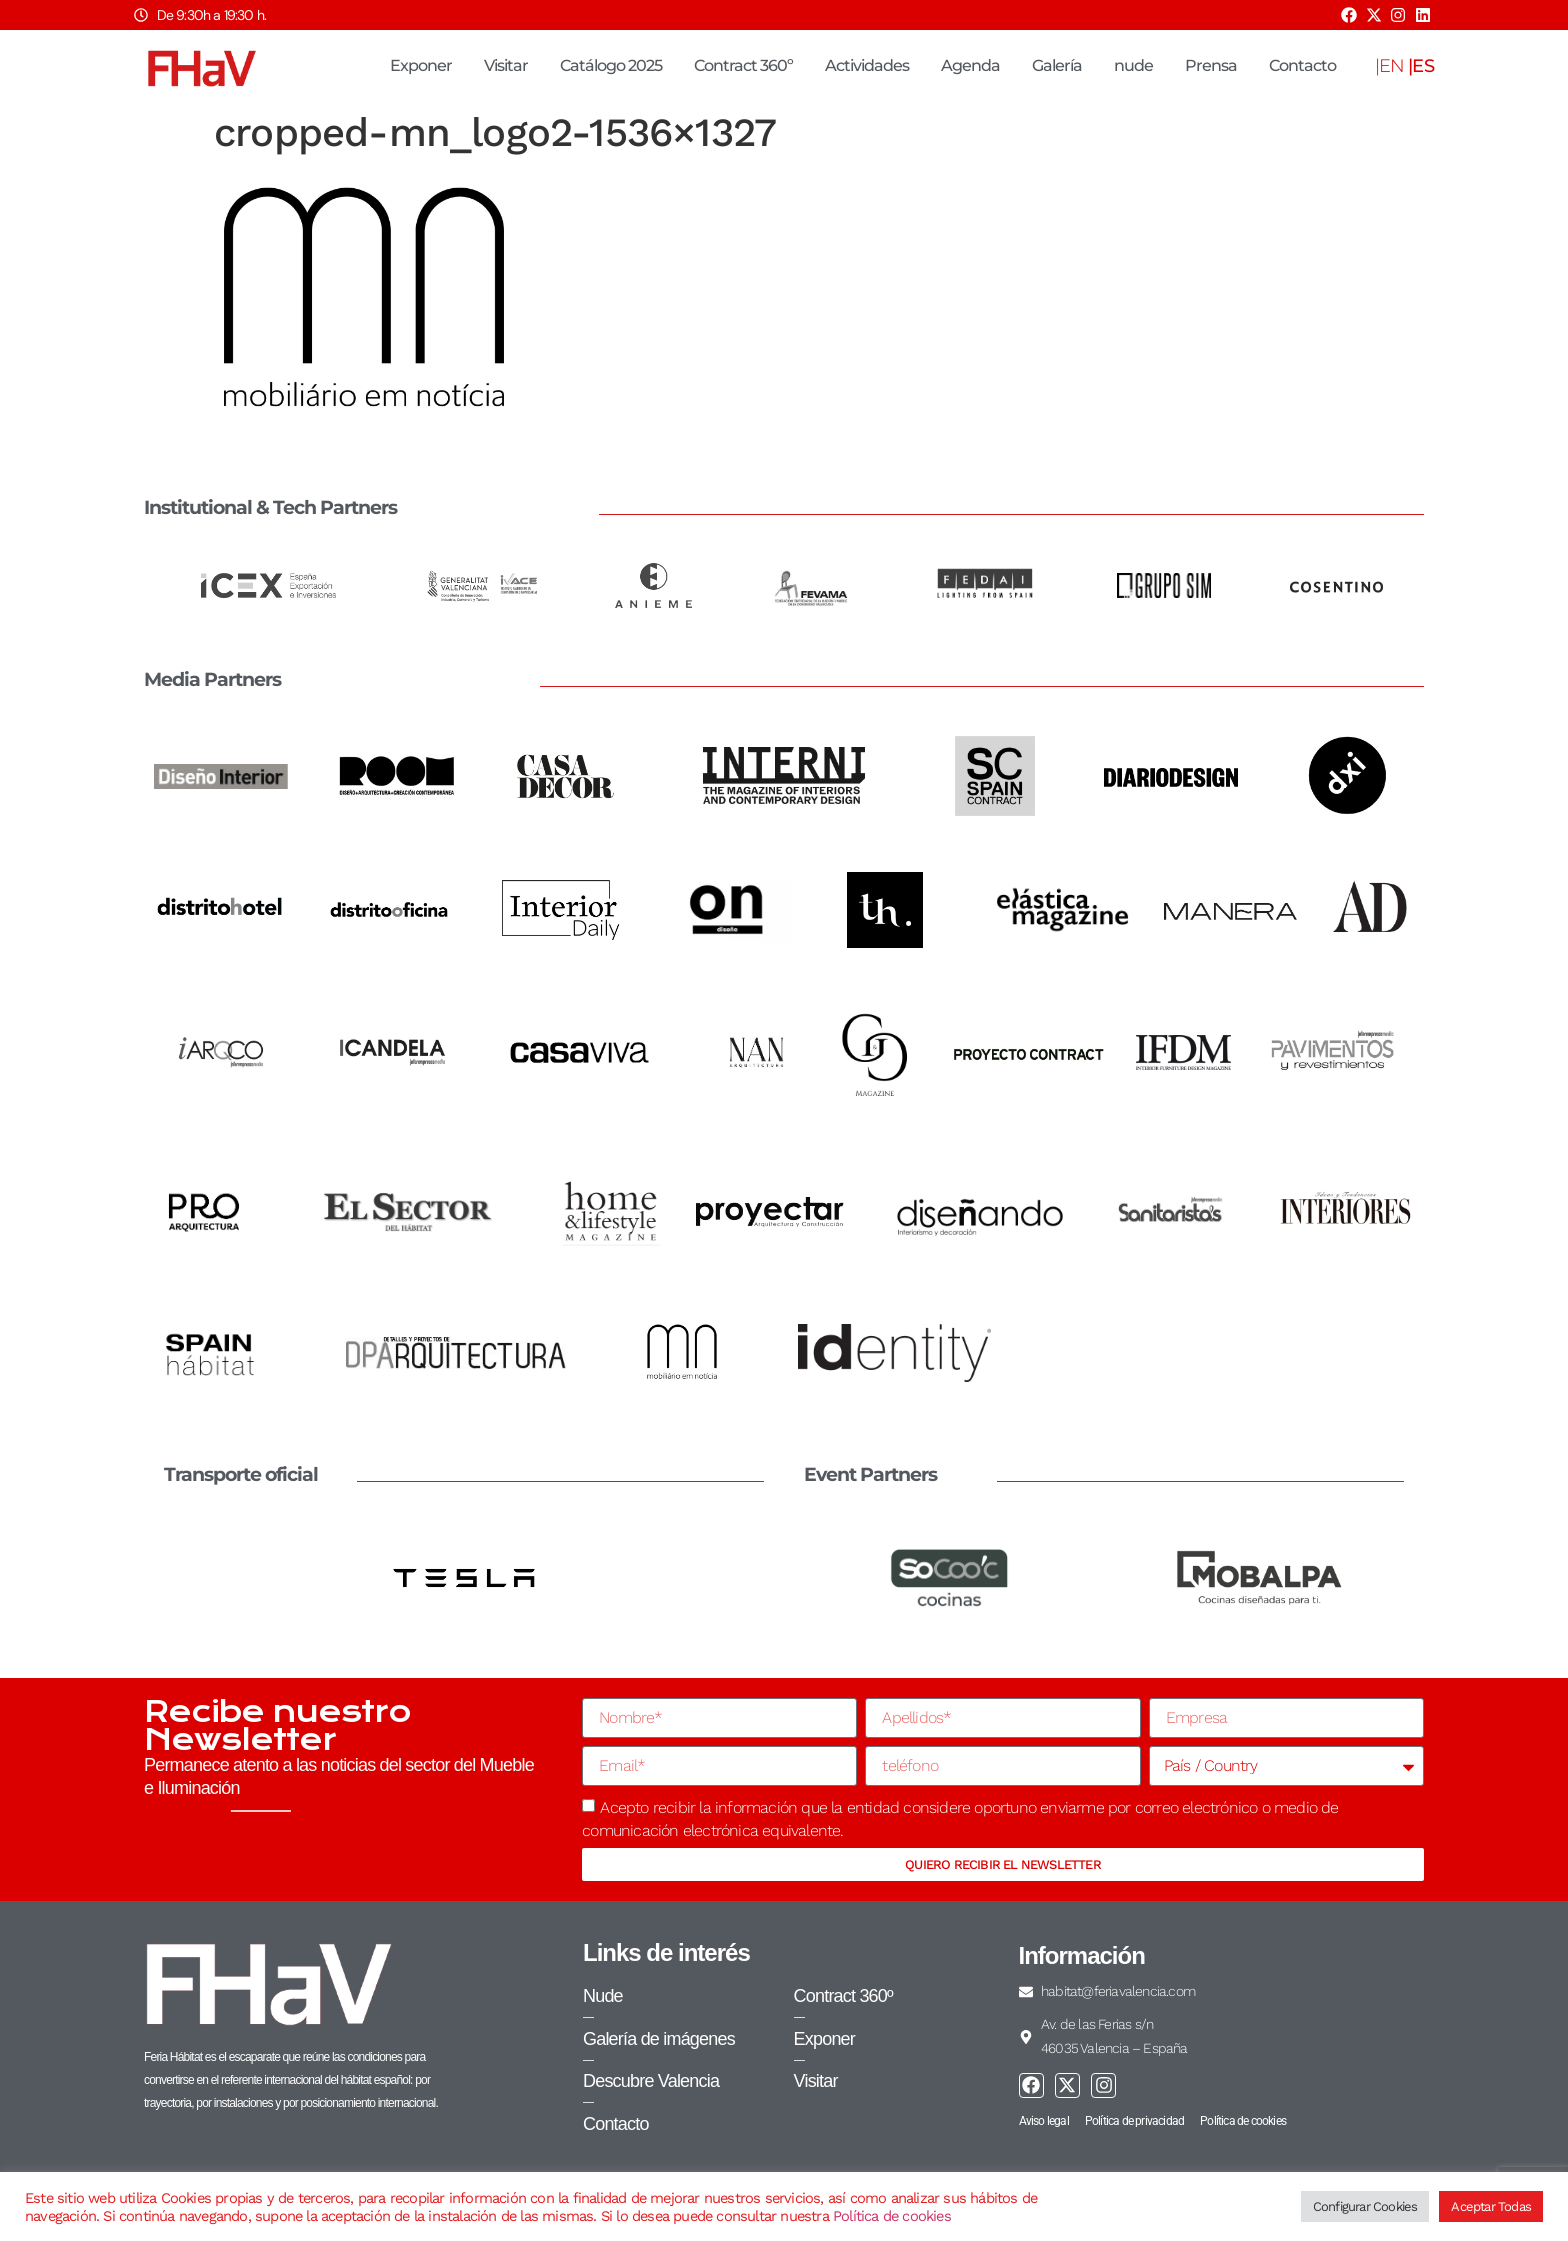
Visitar (506, 65)
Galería (1057, 65)
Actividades (867, 65)
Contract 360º (743, 65)
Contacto (1302, 65)
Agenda (970, 65)
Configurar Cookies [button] (1365, 2206)
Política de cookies (892, 2216)
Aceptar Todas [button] (1491, 2206)
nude (1133, 65)
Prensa (1211, 65)
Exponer (421, 65)
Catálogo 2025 (611, 65)
